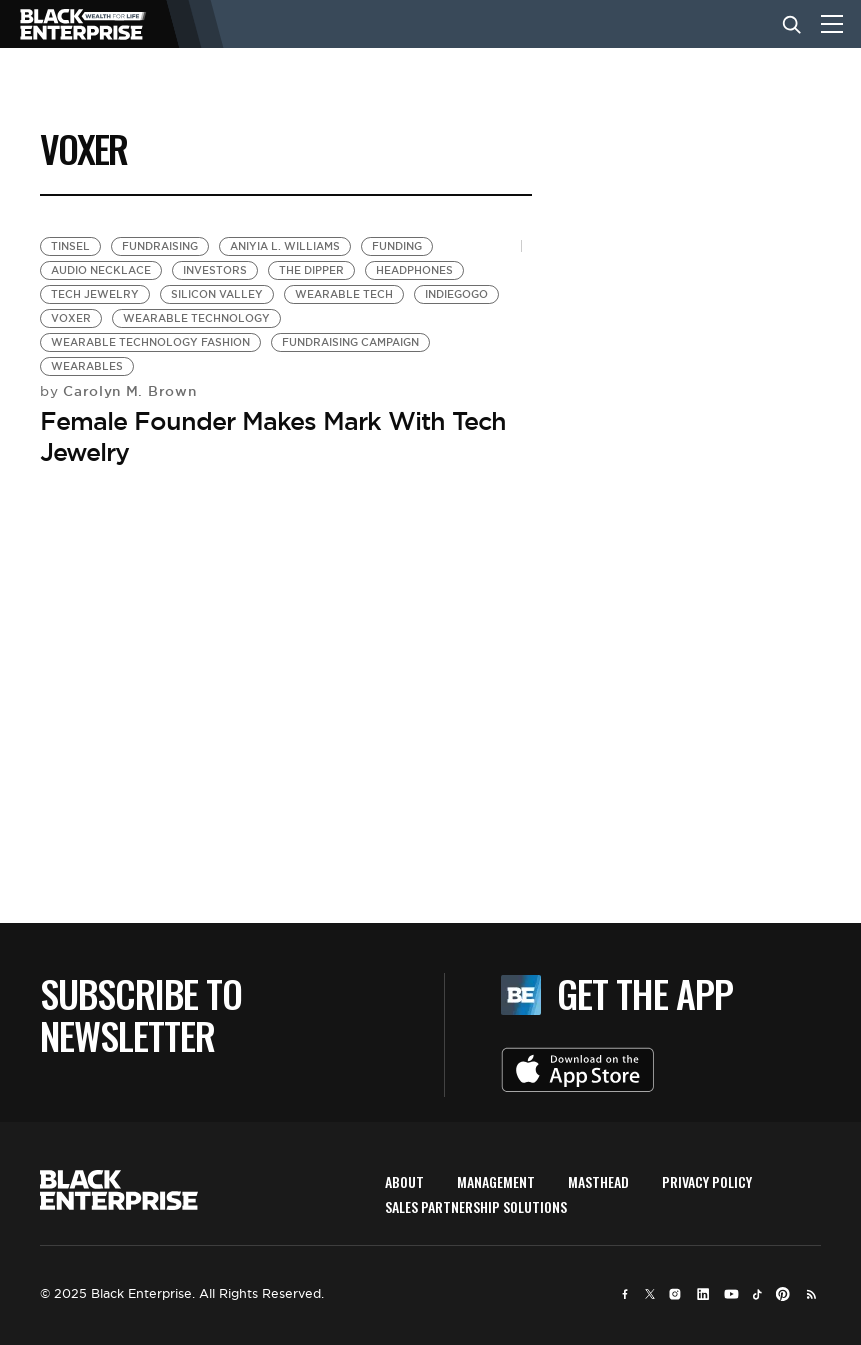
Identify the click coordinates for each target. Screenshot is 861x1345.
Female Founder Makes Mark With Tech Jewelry (273, 436)
